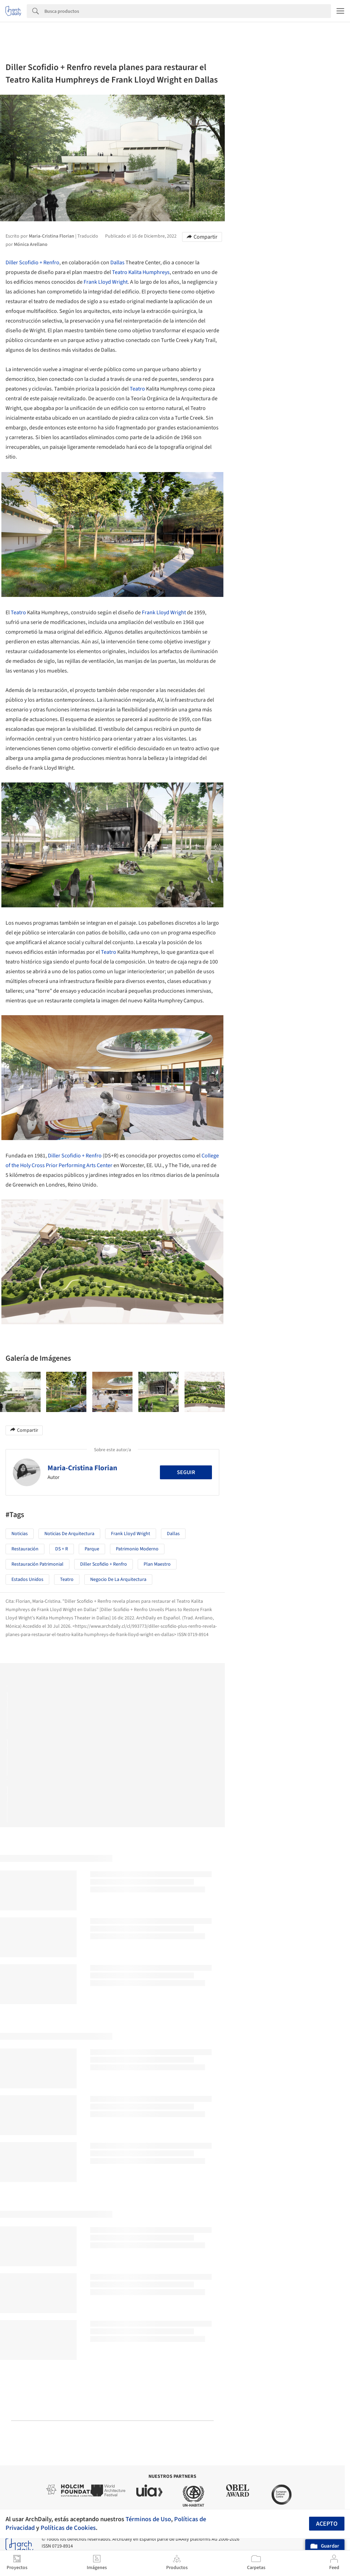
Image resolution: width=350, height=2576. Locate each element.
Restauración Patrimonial (37, 1564)
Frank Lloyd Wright (106, 282)
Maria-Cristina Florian (82, 1468)
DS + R (61, 1549)
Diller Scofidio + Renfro (32, 262)
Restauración (25, 1549)
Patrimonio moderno (137, 1549)
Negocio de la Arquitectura (118, 1579)
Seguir (186, 1472)
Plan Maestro (157, 1564)
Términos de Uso (148, 2519)
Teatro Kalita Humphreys (141, 272)
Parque (92, 1549)
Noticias (19, 1533)
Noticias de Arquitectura (69, 1533)
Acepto (327, 2523)
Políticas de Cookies (68, 2527)
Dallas (117, 262)
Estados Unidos (27, 1579)
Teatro (137, 389)
